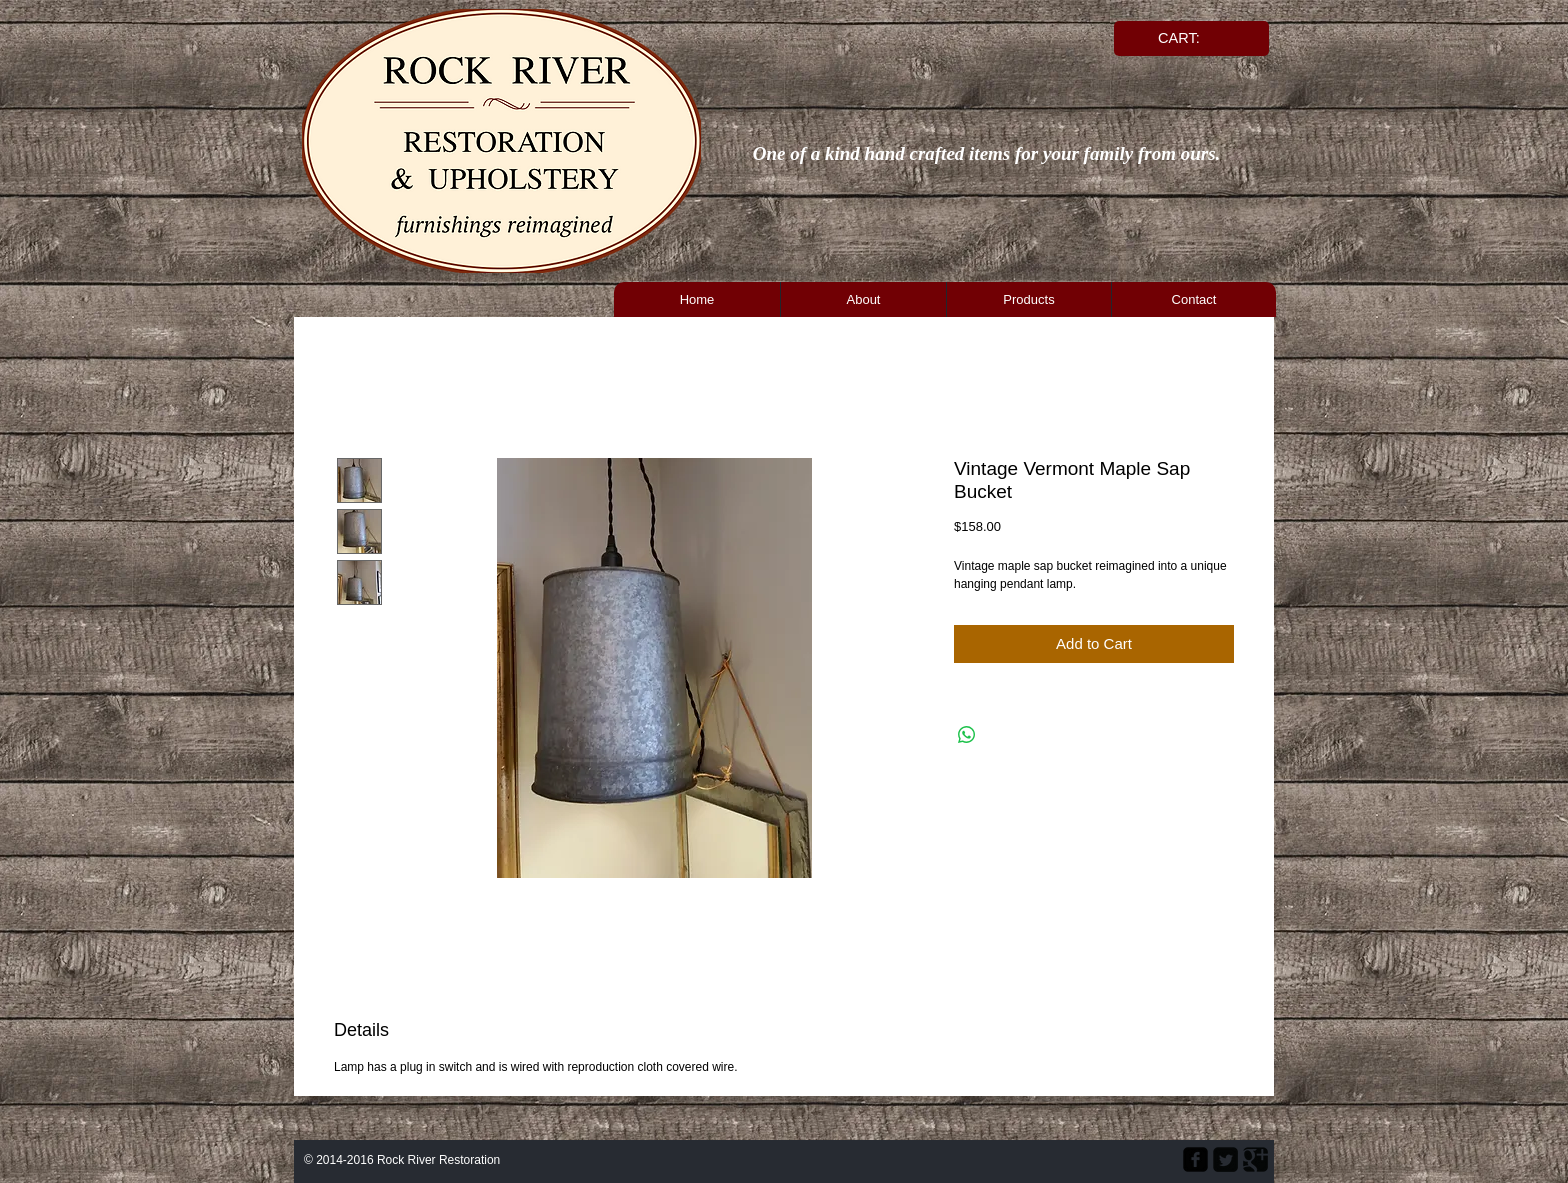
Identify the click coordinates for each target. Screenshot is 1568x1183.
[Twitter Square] (1225, 1159)
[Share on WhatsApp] (967, 735)
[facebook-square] (1195, 1159)
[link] (1188, 38)
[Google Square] (1255, 1159)
